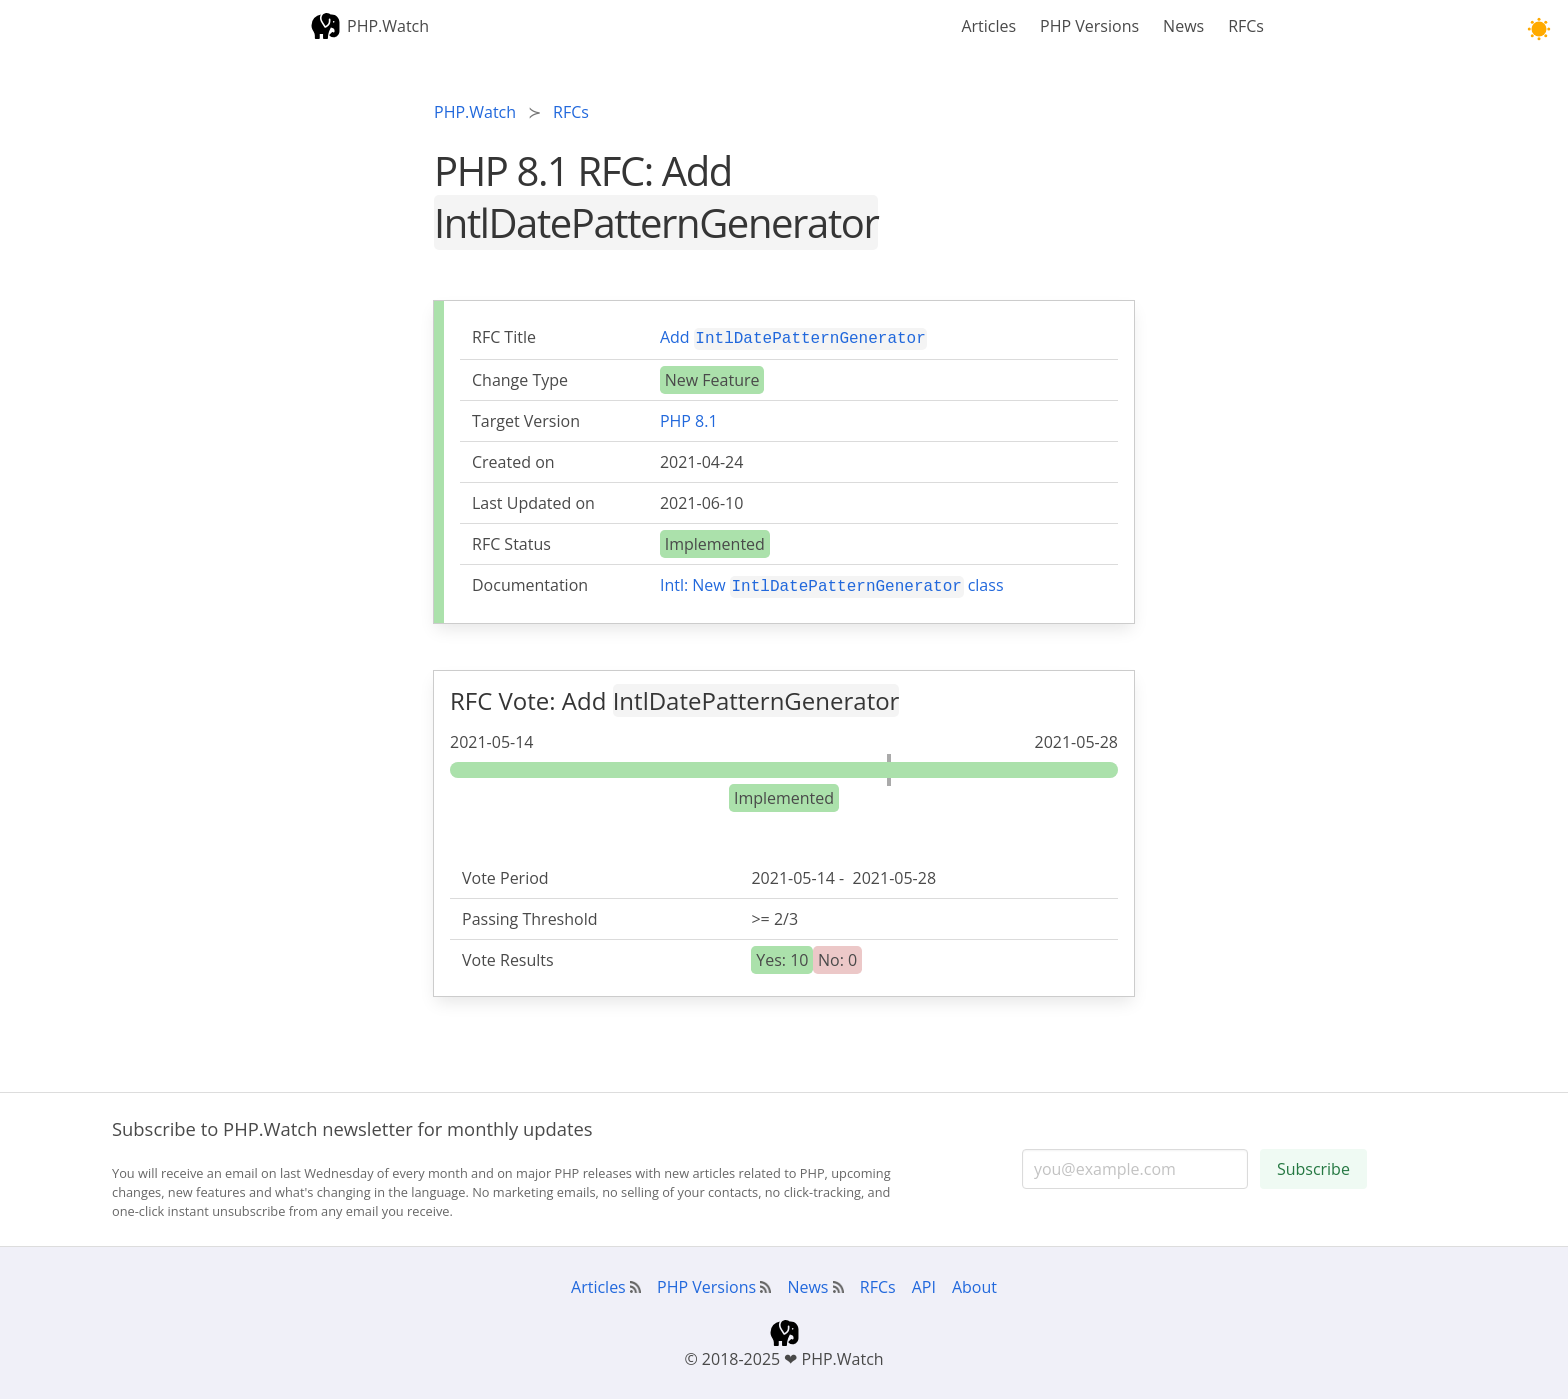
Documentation (530, 583)
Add (793, 336)
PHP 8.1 (689, 419)
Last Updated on (533, 501)
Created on (513, 460)
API (924, 1283)
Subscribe (1313, 1165)
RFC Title (504, 337)
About (974, 1283)
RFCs (1246, 26)
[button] (1538, 29)
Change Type (520, 378)
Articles (988, 26)
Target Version (526, 419)
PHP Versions (1089, 26)
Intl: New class (832, 582)
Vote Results (508, 956)
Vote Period (505, 874)
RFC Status (511, 542)
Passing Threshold (530, 915)
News (1183, 26)
